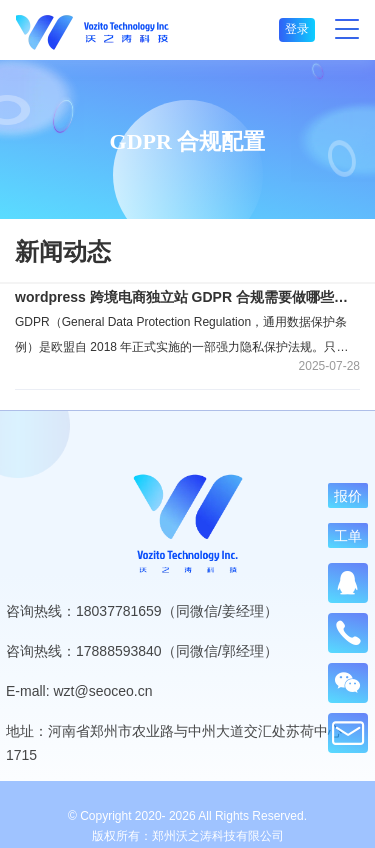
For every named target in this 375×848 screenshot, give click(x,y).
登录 (297, 29)
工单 (348, 535)
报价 (348, 495)
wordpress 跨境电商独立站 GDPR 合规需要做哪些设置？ (187, 297)
